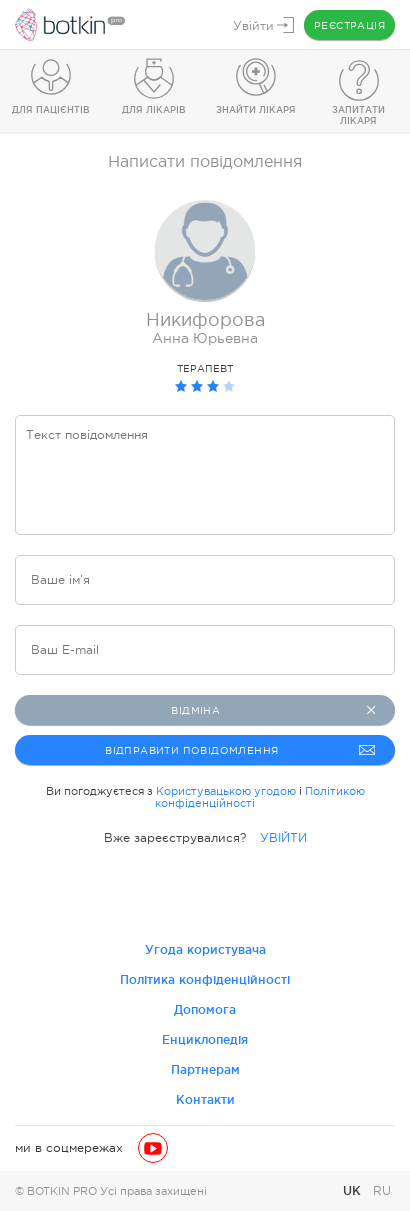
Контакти (205, 1099)
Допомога (205, 1009)
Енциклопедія (205, 1039)
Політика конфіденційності (205, 979)
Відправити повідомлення (240, 750)
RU (382, 1191)
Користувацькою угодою (226, 791)
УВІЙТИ (283, 838)
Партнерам (205, 1069)
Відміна (273, 710)
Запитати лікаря (358, 115)
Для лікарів (154, 110)
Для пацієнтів (51, 110)
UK (354, 1190)
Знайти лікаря (256, 110)
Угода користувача (205, 949)
